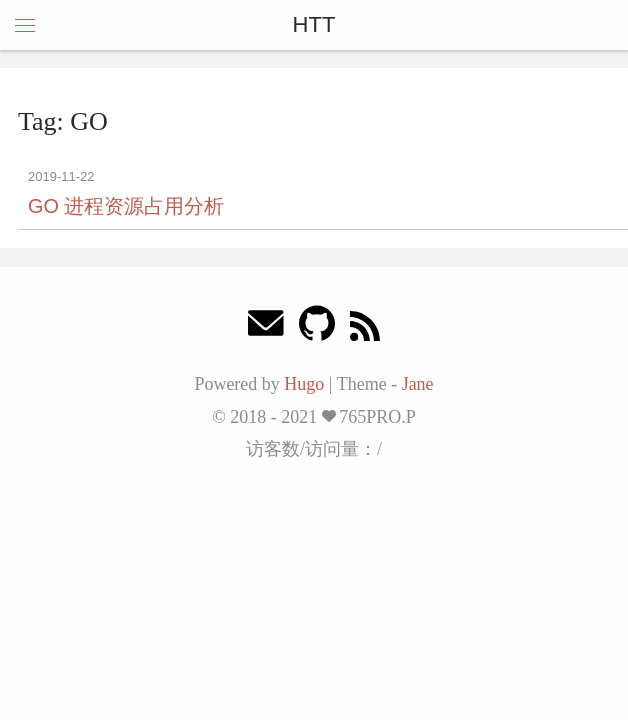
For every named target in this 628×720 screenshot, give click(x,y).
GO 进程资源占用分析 (126, 206)
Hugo (304, 384)
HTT (314, 24)
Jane (418, 384)
